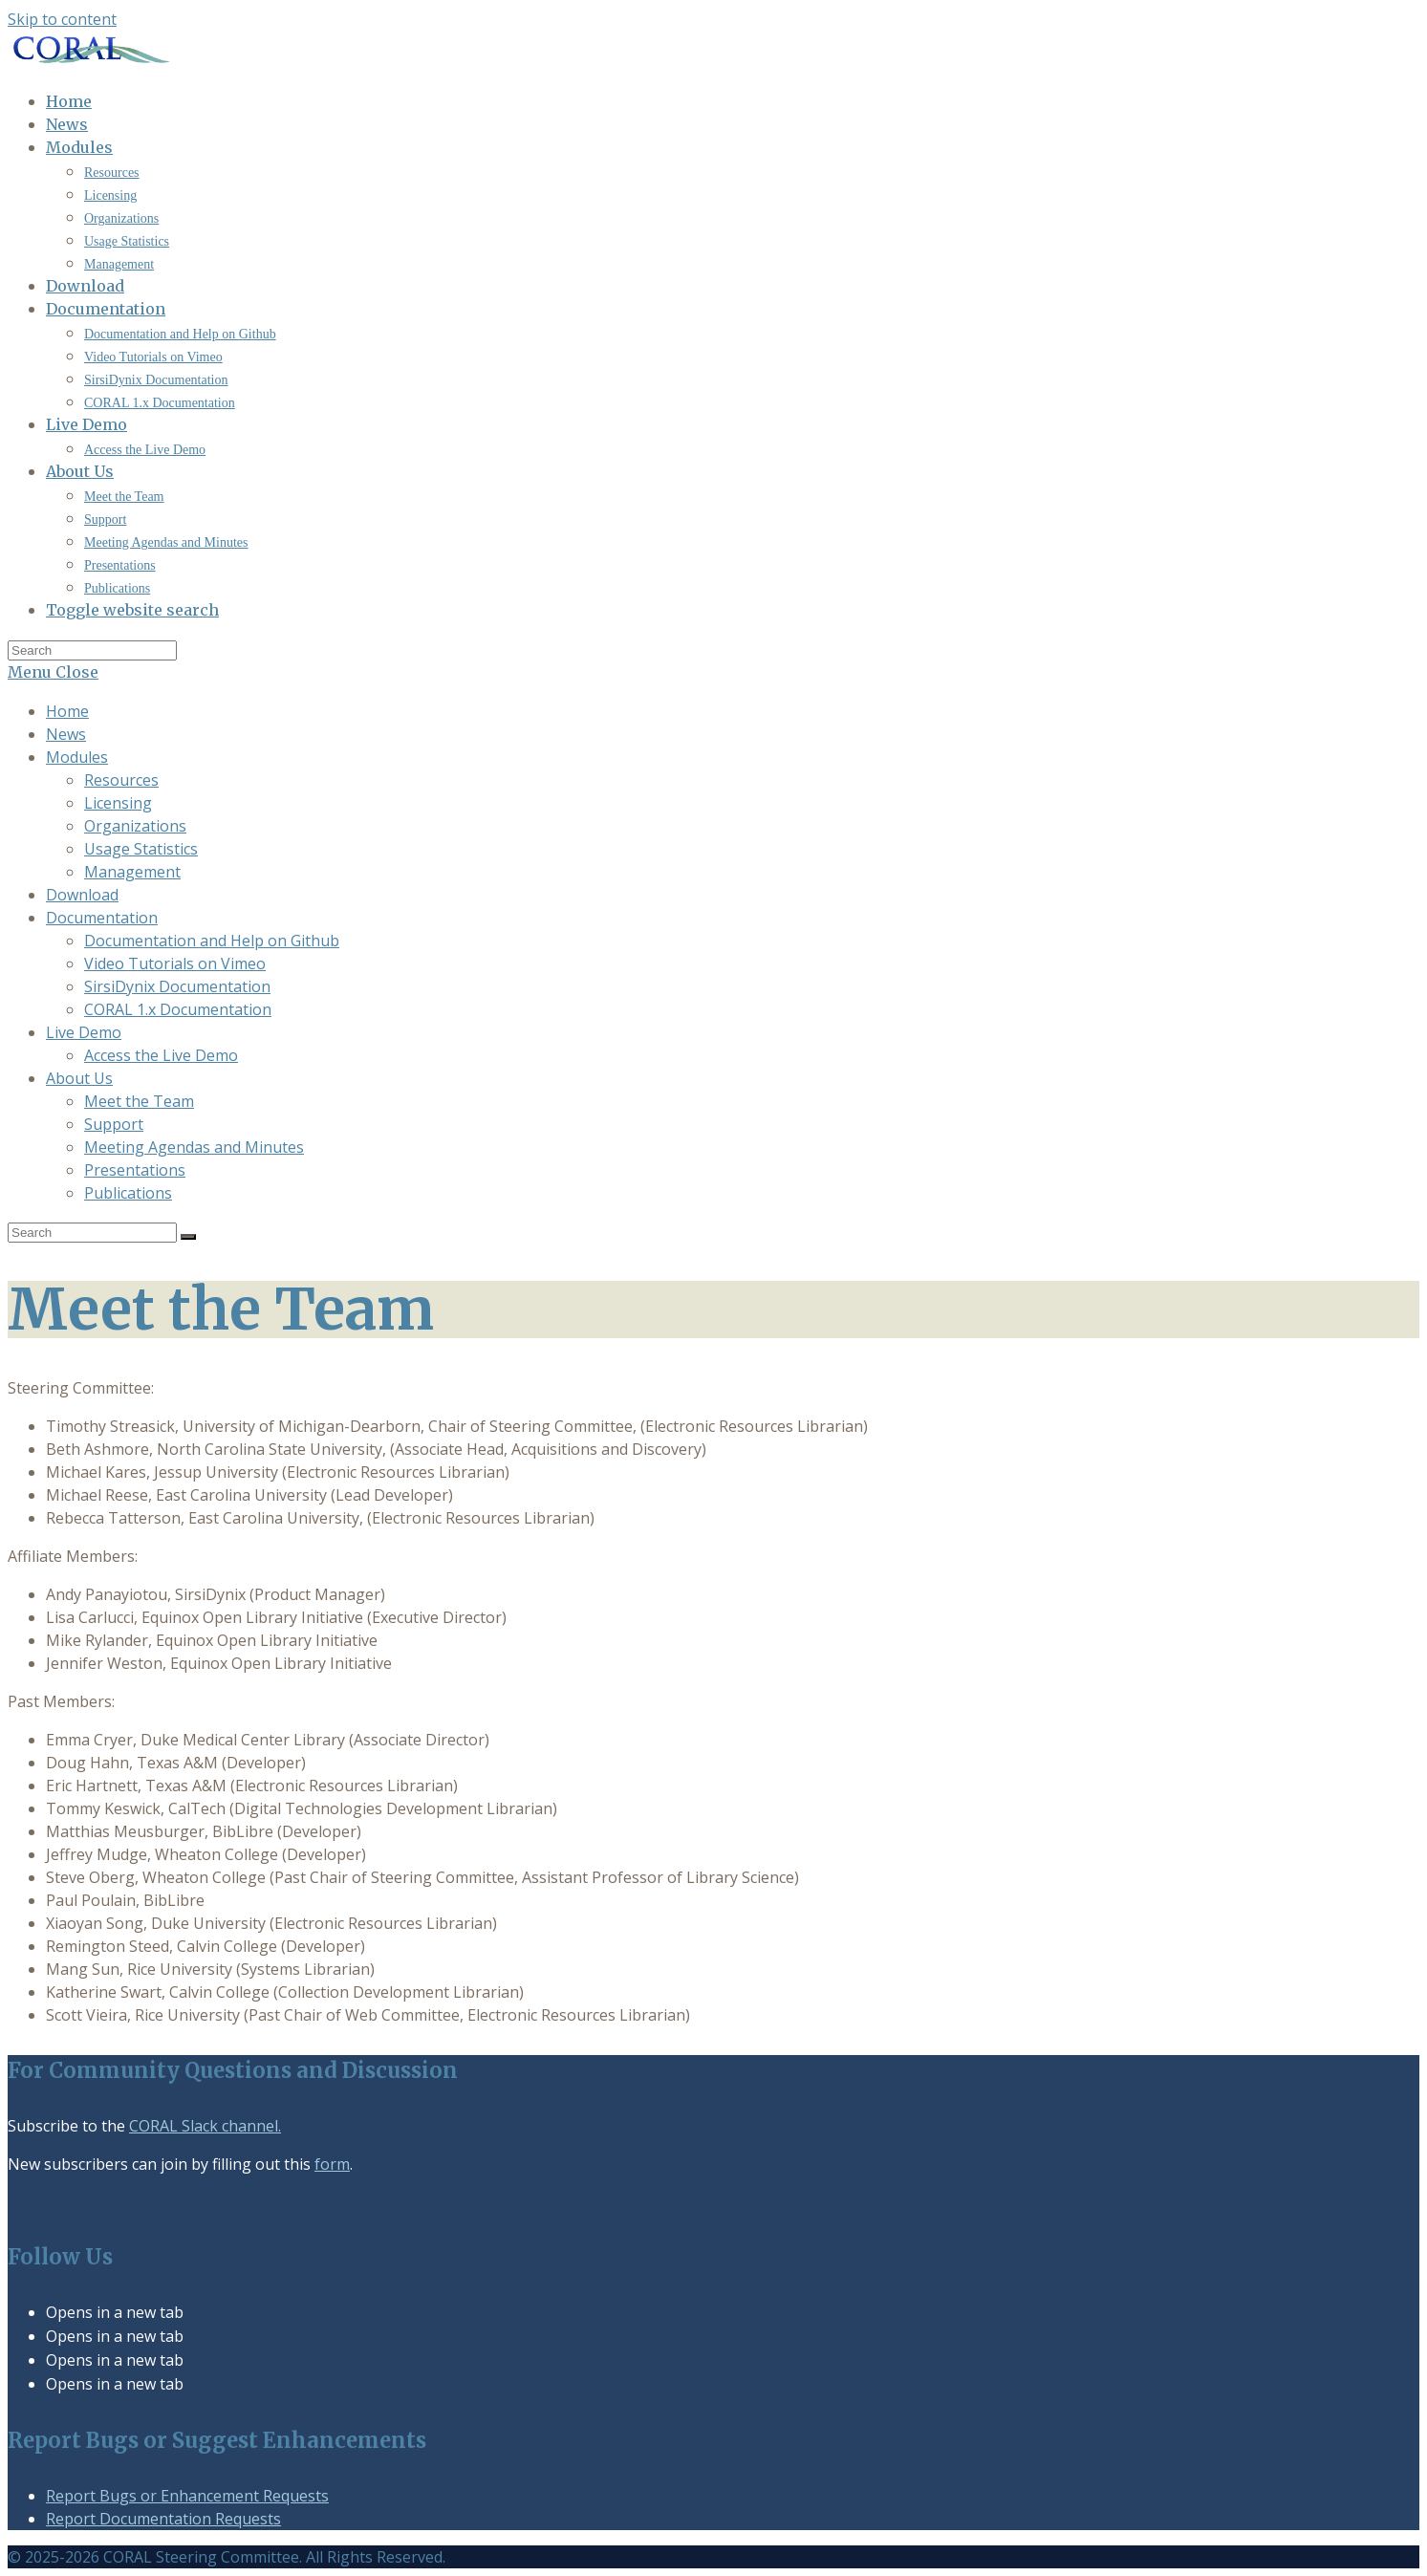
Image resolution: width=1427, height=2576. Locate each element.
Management (132, 871)
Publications (128, 1192)
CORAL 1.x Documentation (177, 1009)
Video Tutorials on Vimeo (175, 963)
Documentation (102, 917)
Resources (121, 779)
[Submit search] (188, 1237)
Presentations (134, 1169)
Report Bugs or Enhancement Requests (187, 2495)
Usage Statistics (141, 848)
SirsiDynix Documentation (177, 986)
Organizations (135, 825)
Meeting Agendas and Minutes (194, 1147)
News (66, 734)
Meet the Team (139, 1101)
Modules (77, 757)
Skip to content (62, 19)
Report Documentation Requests (163, 2518)
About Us (79, 1078)
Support (113, 1124)
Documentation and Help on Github (211, 940)
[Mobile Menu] (53, 672)
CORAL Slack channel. (205, 2125)
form (332, 2164)
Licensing (118, 802)
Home (67, 711)
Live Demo (83, 1032)
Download (82, 894)
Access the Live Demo (161, 1055)
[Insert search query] (92, 650)
